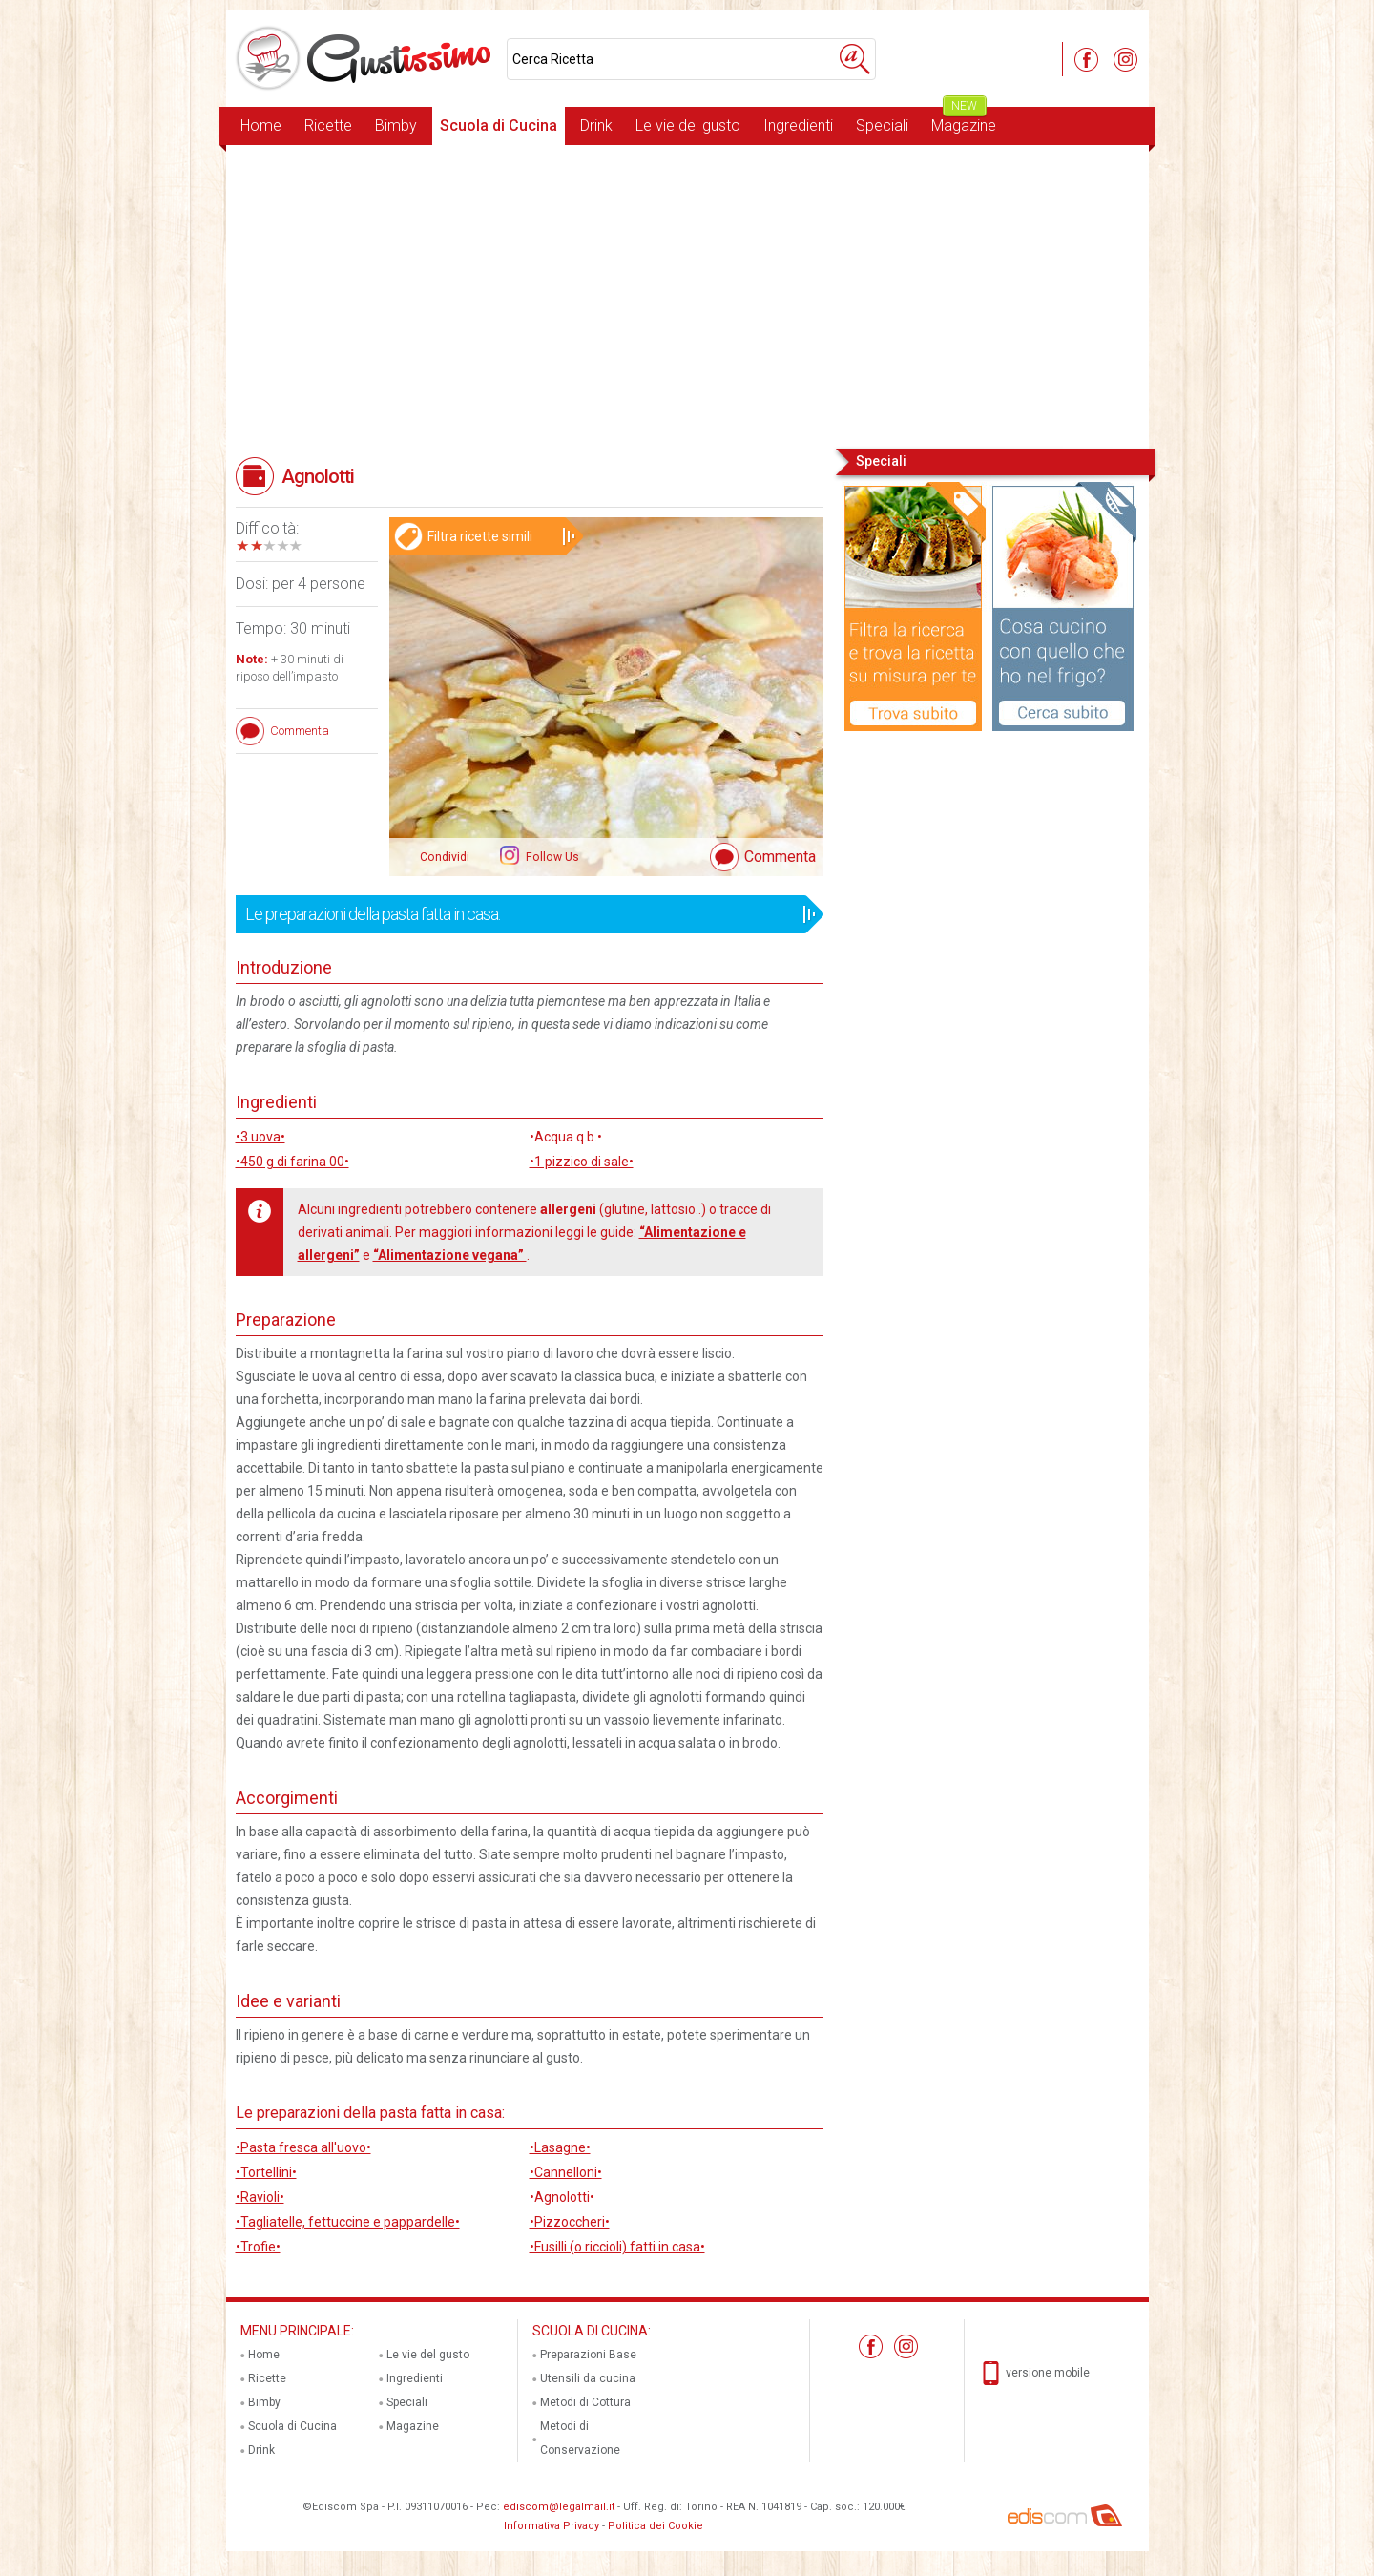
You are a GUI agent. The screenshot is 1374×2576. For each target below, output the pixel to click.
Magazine (963, 121)
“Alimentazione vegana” (450, 1255)
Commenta (780, 857)
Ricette (328, 125)
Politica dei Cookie (655, 2526)
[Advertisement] (687, 295)
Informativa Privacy (551, 2526)
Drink (596, 125)
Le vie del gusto (687, 125)
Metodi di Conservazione (580, 2438)
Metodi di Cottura (585, 2402)
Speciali (882, 125)
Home (260, 125)
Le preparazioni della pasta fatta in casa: (523, 914)
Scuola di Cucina (498, 125)
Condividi (444, 857)
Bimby (396, 125)
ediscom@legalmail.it (558, 2507)
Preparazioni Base (588, 2354)
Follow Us (551, 857)
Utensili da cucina (587, 2378)
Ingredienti (798, 125)
